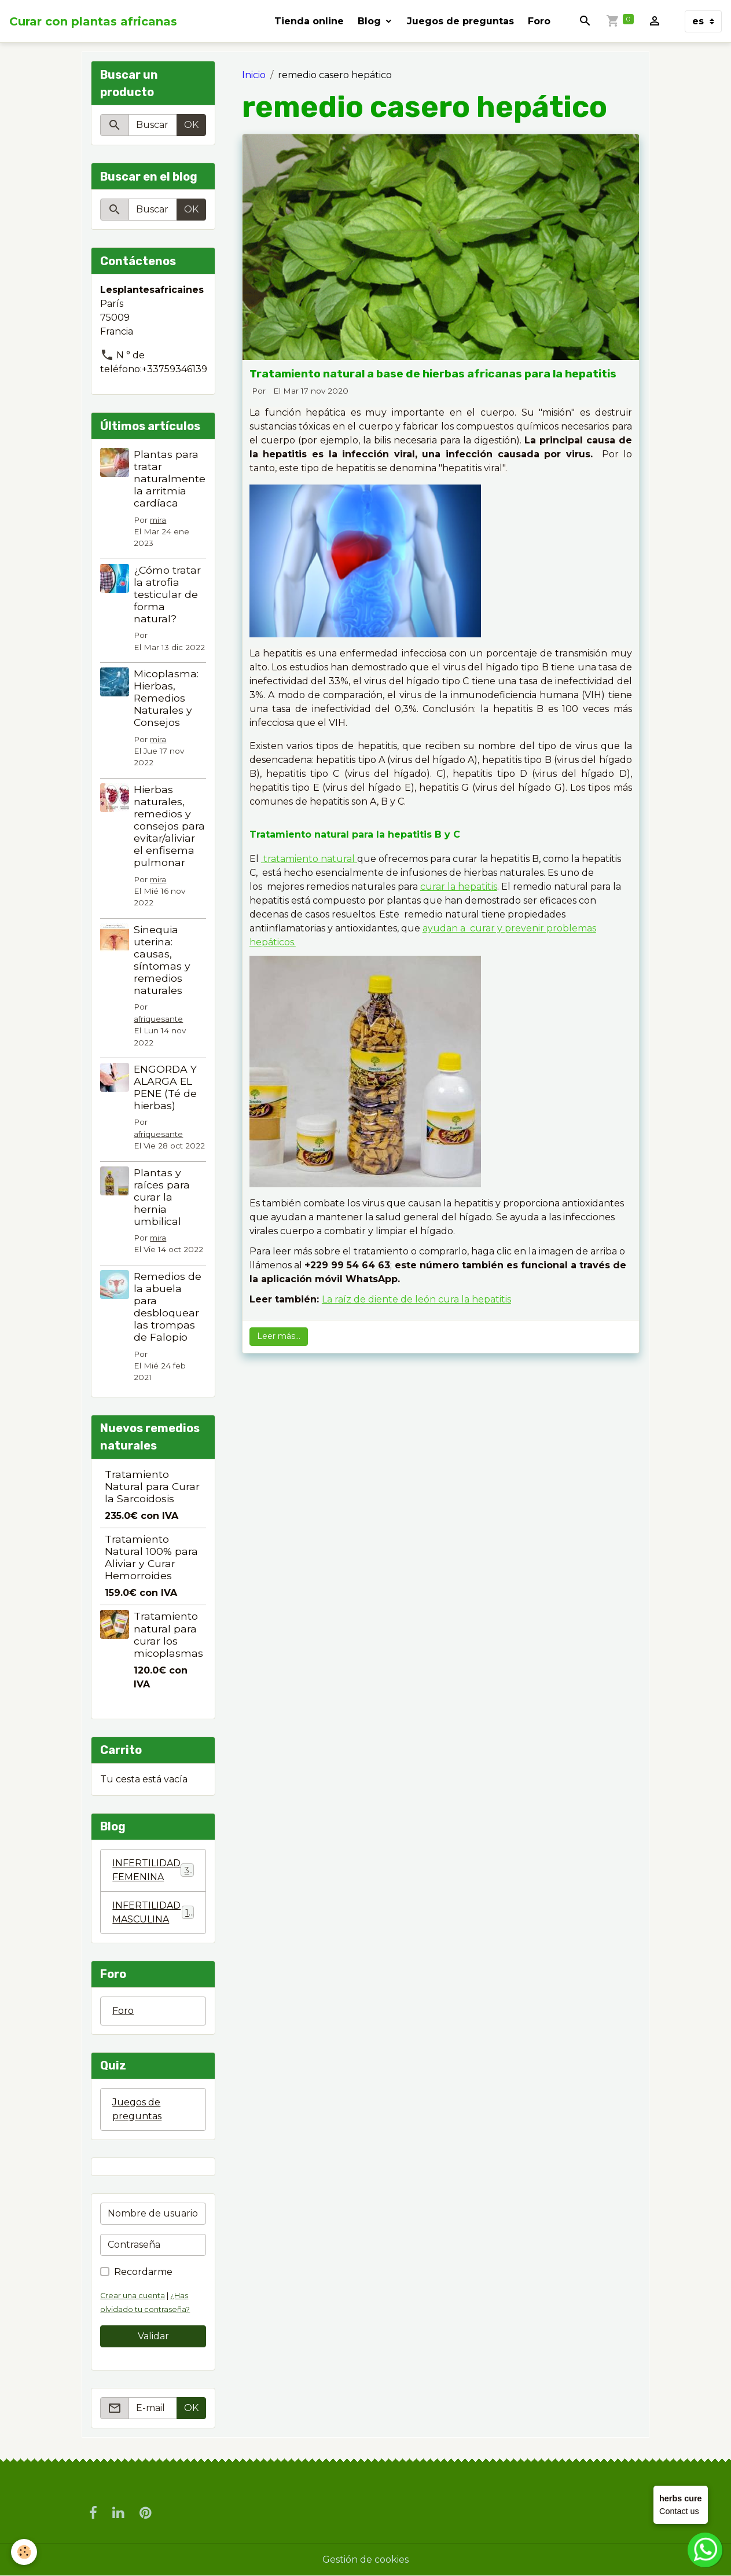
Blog (371, 21)
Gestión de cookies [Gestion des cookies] (365, 2559)
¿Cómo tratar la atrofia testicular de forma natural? (167, 594)
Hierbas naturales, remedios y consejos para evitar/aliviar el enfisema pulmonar (169, 826)
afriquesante (158, 1018)
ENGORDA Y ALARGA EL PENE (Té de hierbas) (165, 1087)
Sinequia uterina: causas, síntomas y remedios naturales (162, 960)
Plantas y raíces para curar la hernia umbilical (162, 1196)
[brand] (93, 21)
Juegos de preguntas (460, 21)
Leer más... (278, 1336)
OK (191, 124)
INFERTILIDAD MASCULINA (153, 1912)
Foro (539, 21)
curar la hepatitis (458, 886)
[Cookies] (25, 2552)
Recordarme (143, 2271)
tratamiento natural (309, 858)
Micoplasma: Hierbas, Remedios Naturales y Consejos (166, 697)
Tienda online (309, 21)
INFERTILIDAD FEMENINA (153, 1870)
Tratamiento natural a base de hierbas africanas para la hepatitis (432, 373)
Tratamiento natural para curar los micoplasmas (168, 1634)
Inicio (254, 74)
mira (158, 519)
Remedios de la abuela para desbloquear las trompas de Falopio (167, 1307)
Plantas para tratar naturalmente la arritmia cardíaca (169, 478)
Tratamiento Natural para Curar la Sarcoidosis (152, 1486)
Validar (153, 2336)
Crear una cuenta (132, 2295)
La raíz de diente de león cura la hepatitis (416, 1299)
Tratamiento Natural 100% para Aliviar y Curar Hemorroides (151, 1557)
